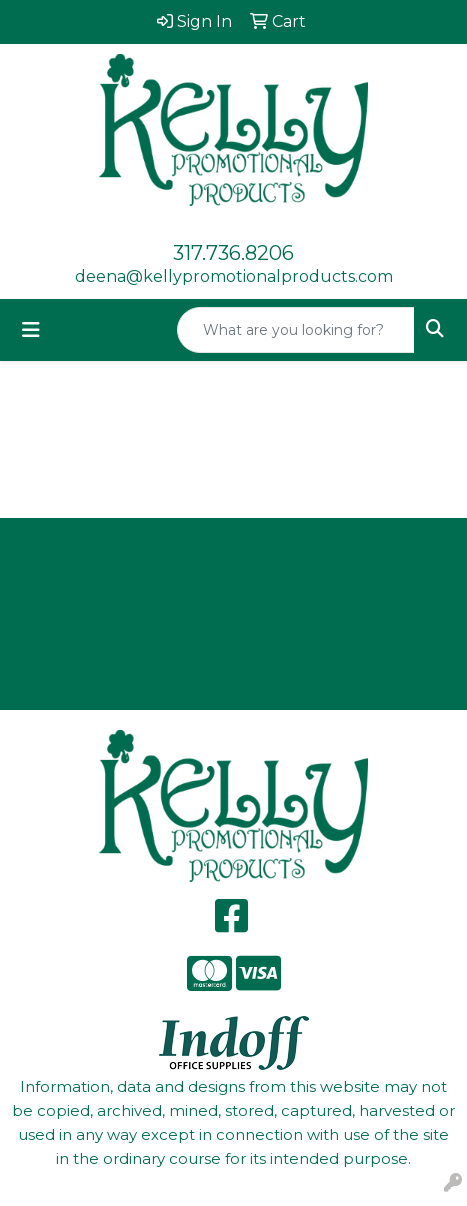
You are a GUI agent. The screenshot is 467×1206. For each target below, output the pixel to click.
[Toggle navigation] (31, 330)
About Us (233, 591)
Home (233, 547)
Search (234, 679)
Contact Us (234, 635)
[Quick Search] (296, 330)
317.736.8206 (233, 253)
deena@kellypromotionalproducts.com (234, 276)
